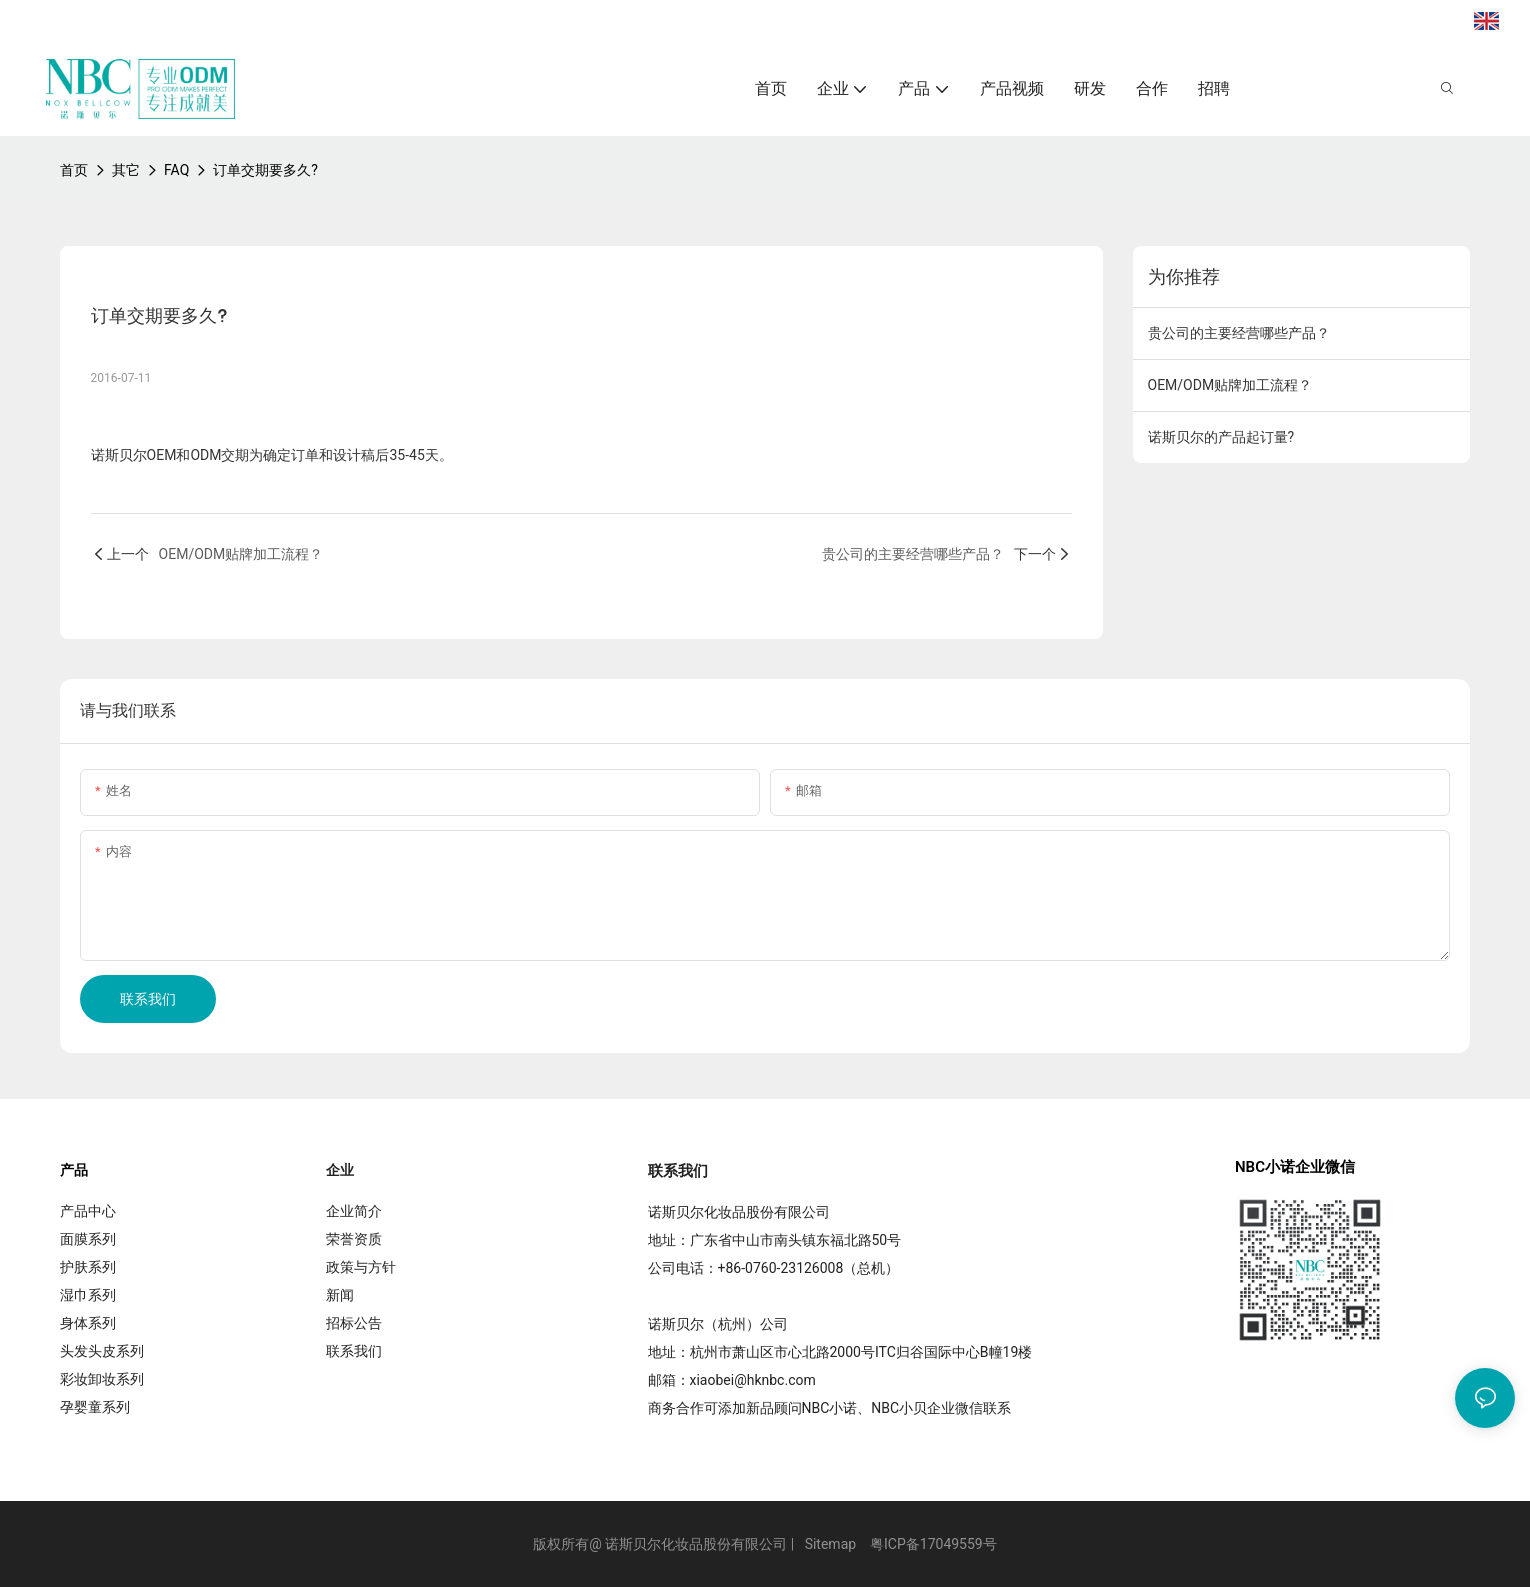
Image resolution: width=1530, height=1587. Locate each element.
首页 (74, 170)
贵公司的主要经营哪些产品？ (1239, 333)
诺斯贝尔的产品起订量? (1221, 437)
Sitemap (830, 1544)
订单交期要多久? (265, 170)
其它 (126, 170)
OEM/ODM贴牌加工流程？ (1230, 385)
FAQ (176, 170)
